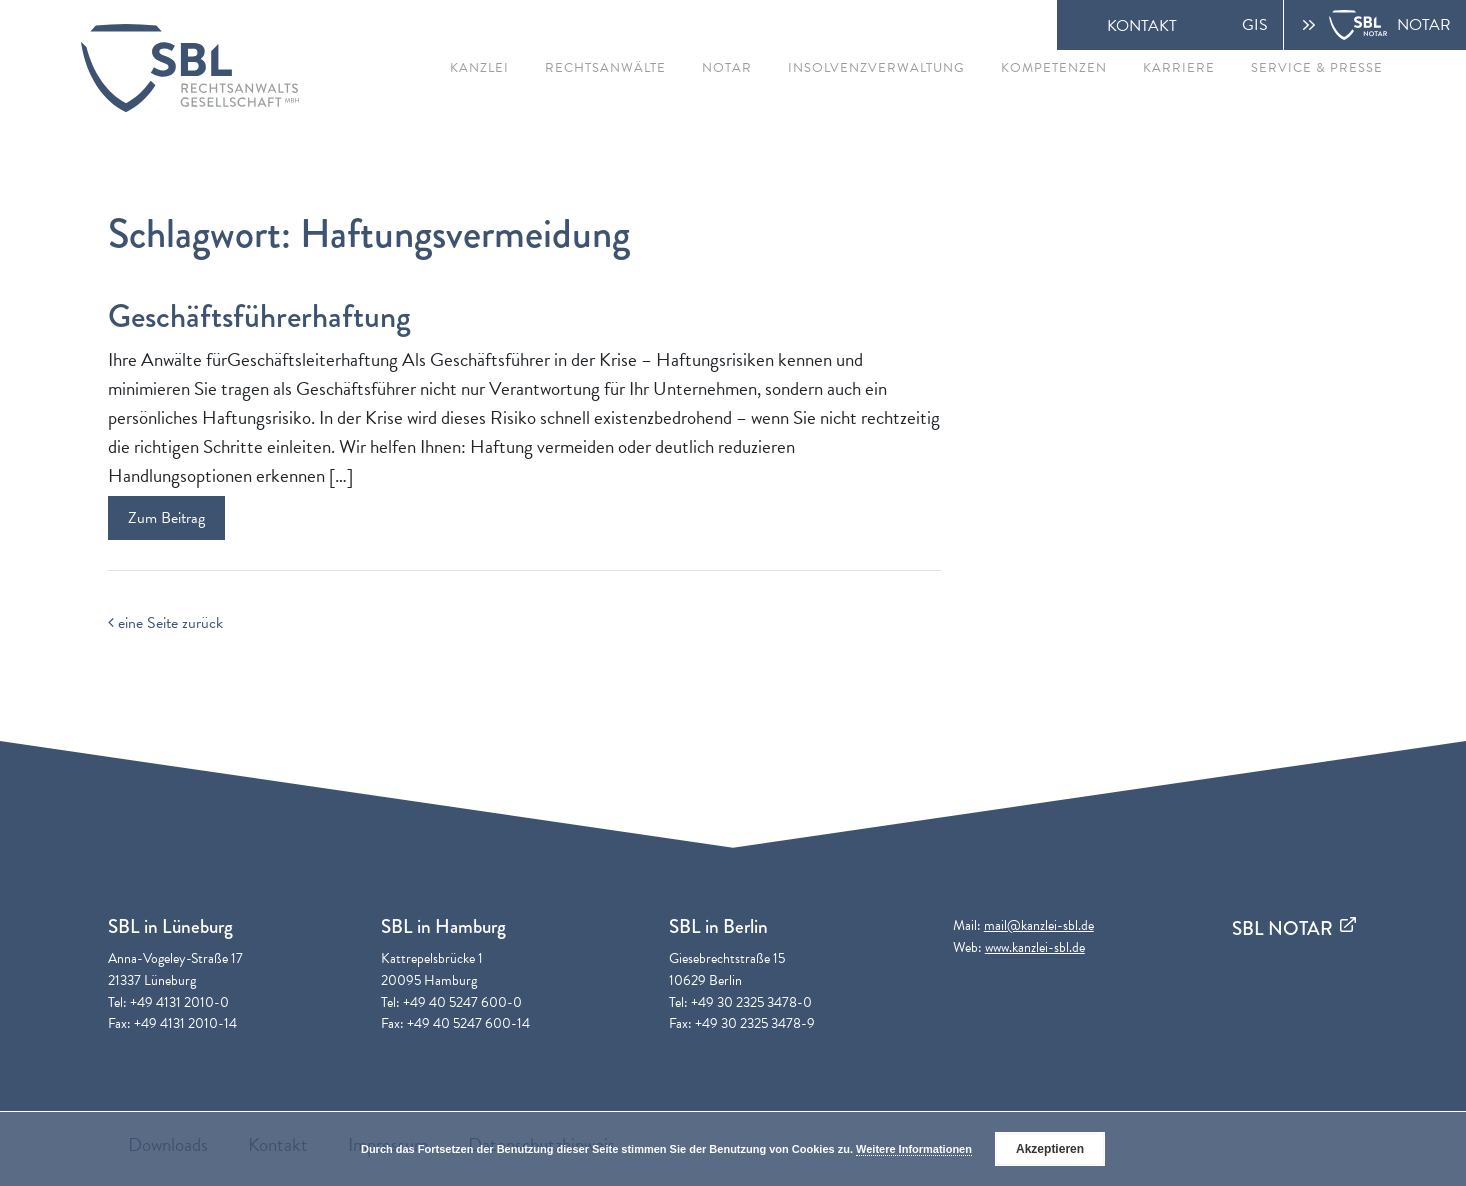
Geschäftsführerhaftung (259, 316)
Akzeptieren (1050, 1149)
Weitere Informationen (914, 1149)
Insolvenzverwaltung (876, 68)
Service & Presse (1317, 68)
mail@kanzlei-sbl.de (1039, 925)
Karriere (1179, 68)
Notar (727, 68)
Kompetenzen (1054, 68)
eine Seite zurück (165, 623)
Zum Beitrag (166, 518)
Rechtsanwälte (605, 68)
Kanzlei (479, 68)
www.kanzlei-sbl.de (1035, 947)
